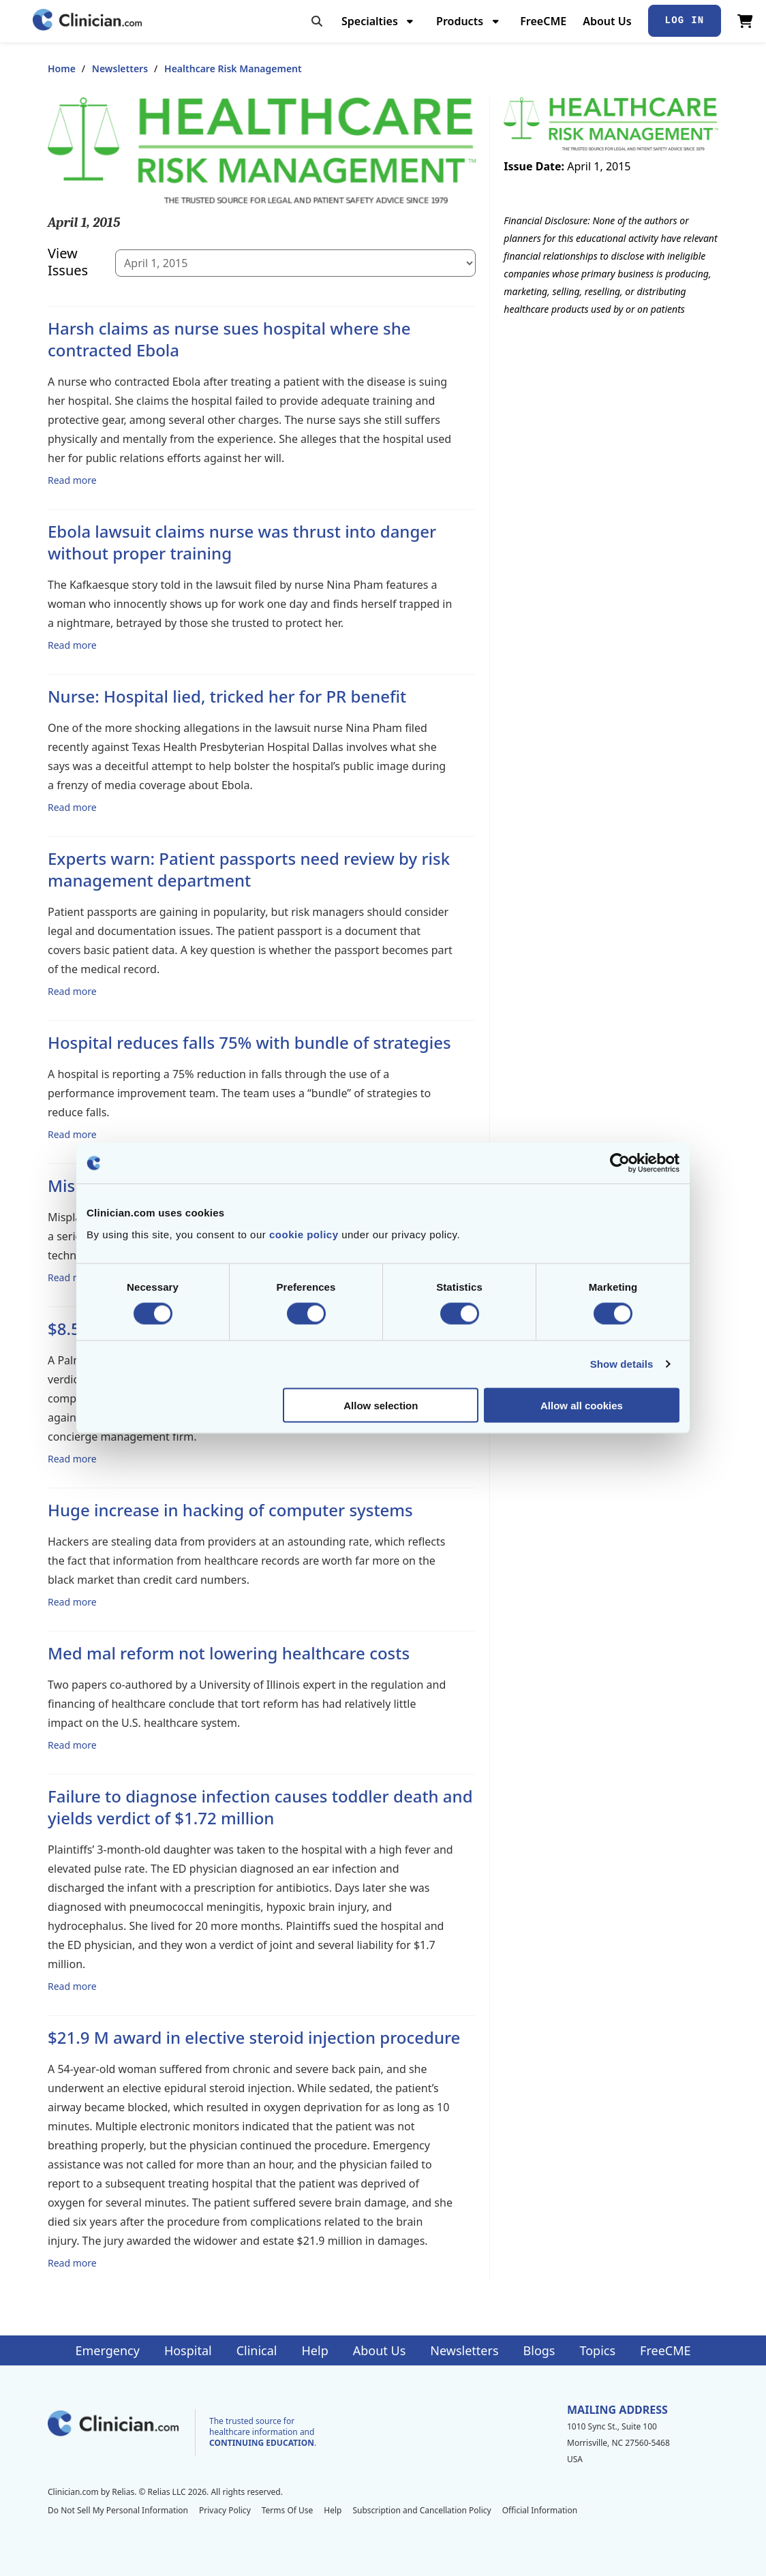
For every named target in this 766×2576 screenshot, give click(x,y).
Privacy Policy (225, 2510)
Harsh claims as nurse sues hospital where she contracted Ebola (229, 339)
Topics (597, 2350)
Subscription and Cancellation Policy (421, 2510)
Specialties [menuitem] (369, 21)
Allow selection (380, 1405)
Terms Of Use (287, 2510)
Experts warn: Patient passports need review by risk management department (249, 869)
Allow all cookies (581, 1405)
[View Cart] (745, 21)
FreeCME (543, 21)
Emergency (107, 2350)
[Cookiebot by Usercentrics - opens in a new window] (619, 1163)
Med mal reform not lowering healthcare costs (229, 1653)
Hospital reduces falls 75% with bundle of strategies (249, 1042)
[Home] (87, 21)
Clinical (256, 2350)
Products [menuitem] (459, 21)
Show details (622, 1364)
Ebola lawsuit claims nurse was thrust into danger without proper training (242, 542)
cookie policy (304, 1234)
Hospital (188, 2350)
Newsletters (120, 68)
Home (62, 68)
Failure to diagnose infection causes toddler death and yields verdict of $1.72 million (260, 1807)
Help (315, 2350)
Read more (72, 480)
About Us (607, 21)
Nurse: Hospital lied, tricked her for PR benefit (227, 696)
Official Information (539, 2510)
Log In (685, 20)
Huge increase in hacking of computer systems (230, 1510)
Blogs (539, 2350)
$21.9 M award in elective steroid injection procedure (254, 2037)
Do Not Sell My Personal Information (118, 2510)
